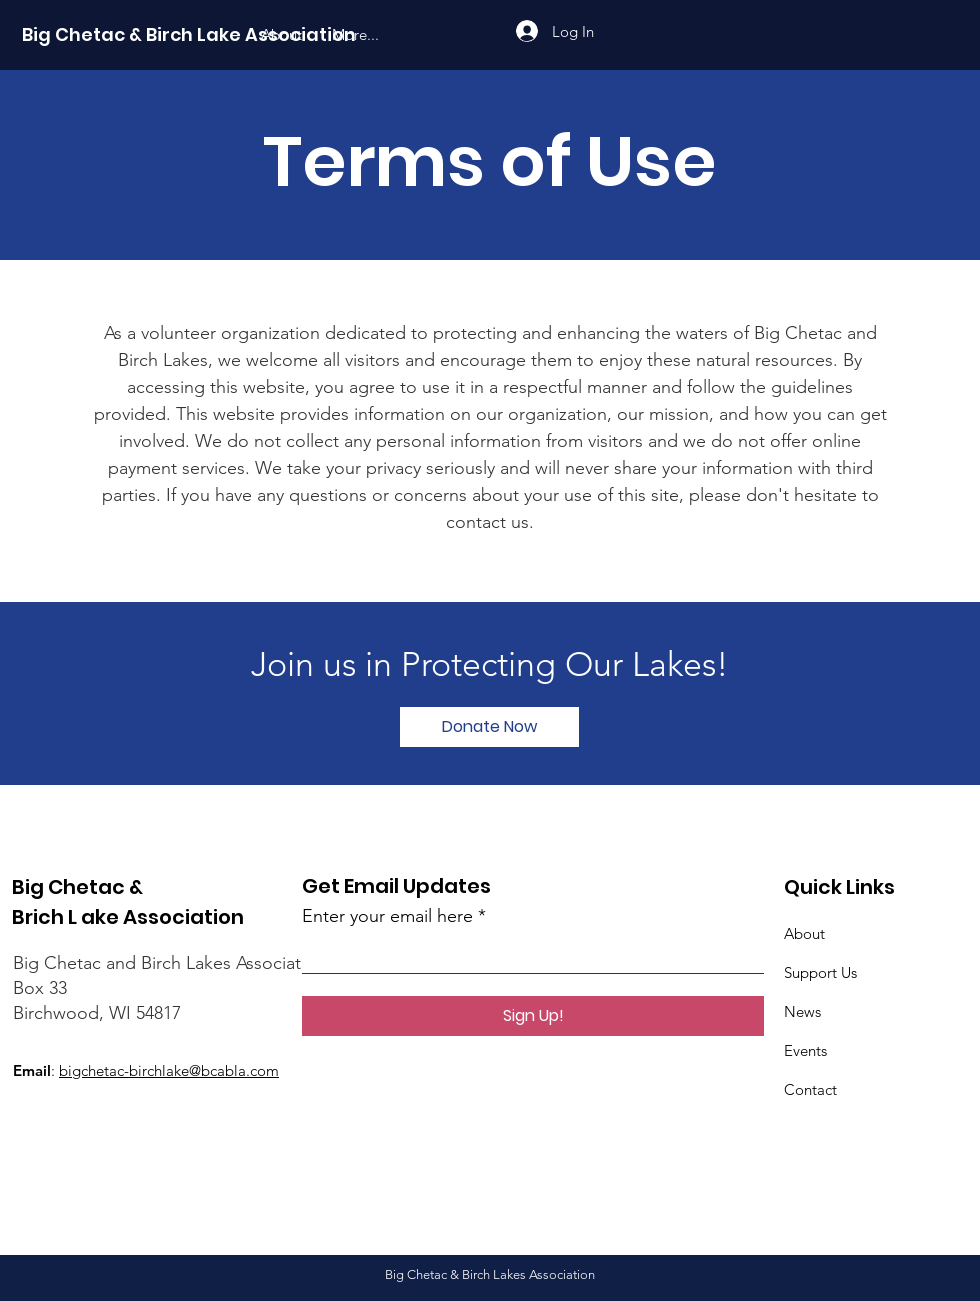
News (802, 1011)
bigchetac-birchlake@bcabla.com (169, 1070)
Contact (810, 1089)
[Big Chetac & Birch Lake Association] (189, 35)
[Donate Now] (489, 727)
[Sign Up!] (533, 1016)
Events (805, 1050)
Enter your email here (387, 916)
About (804, 933)
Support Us (820, 972)
